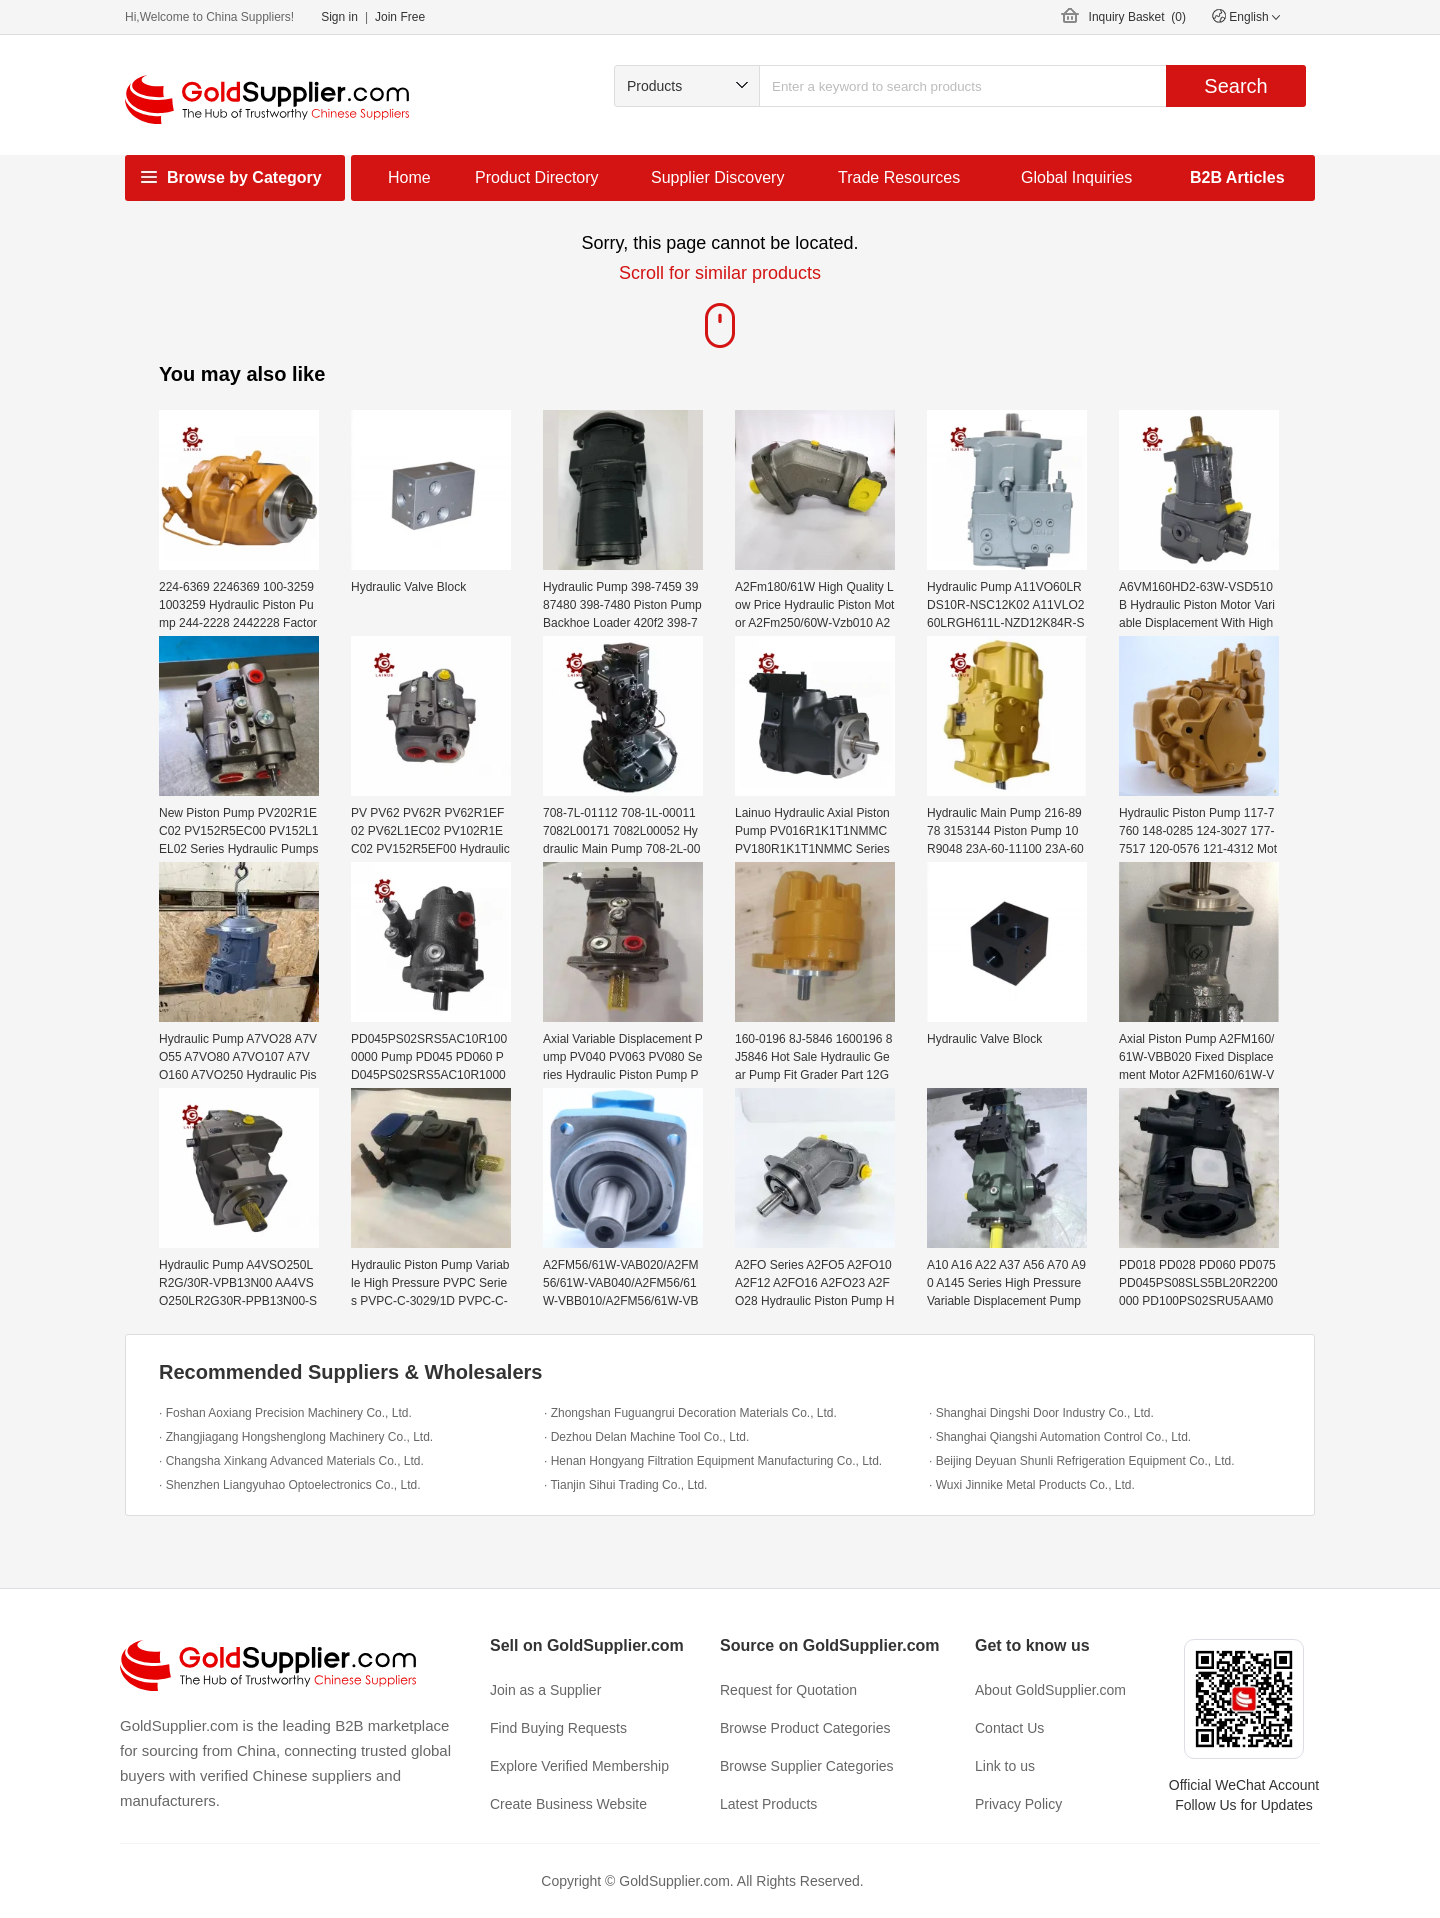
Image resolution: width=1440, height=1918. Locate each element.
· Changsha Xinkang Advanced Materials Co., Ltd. (291, 1461)
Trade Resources (899, 177)
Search (1235, 86)
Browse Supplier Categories (807, 1766)
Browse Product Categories (805, 1728)
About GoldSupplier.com (1050, 1690)
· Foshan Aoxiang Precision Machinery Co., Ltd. (285, 1413)
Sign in (339, 17)
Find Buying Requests (558, 1728)
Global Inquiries (1076, 177)
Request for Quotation (788, 1690)
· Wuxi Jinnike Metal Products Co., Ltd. (1032, 1485)
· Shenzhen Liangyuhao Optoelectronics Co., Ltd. (290, 1485)
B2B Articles (1237, 177)
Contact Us (1009, 1728)
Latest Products (768, 1804)
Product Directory (537, 177)
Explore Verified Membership (579, 1766)
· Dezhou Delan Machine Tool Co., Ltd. (646, 1437)
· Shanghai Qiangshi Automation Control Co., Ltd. (1060, 1437)
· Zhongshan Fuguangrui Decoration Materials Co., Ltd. (690, 1413)
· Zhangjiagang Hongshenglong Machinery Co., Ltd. (296, 1437)
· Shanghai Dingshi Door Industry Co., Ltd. (1041, 1413)
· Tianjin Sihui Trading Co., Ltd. (625, 1485)
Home (409, 177)
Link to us (1005, 1766)
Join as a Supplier (545, 1690)
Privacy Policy (1018, 1804)
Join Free (400, 17)
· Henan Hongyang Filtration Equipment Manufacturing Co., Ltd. (713, 1461)
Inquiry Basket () (1137, 17)
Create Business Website (568, 1804)
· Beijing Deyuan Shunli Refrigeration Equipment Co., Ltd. (1082, 1461)
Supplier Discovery (717, 177)
